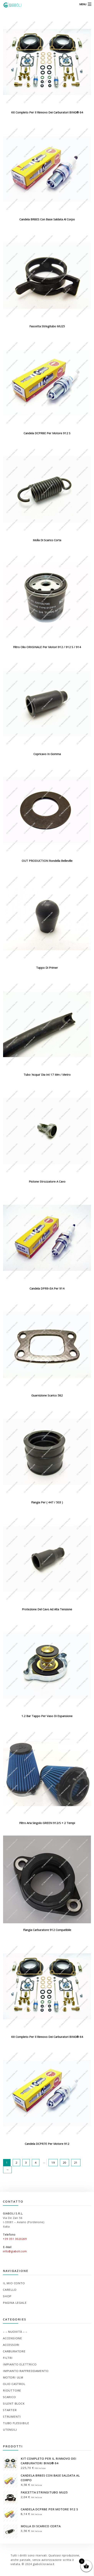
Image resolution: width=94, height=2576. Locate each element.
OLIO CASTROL (14, 2384)
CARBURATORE (14, 2351)
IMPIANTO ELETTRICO (19, 2364)
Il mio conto (14, 2283)
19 (53, 2162)
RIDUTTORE (12, 2390)
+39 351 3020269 (15, 2239)
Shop (7, 2296)
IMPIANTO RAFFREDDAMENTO (25, 2371)
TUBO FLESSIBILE (16, 2423)
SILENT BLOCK (14, 2403)
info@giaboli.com (15, 2251)
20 (64, 2162)
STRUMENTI (12, 2416)
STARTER (10, 2410)
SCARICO (9, 2397)
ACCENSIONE (12, 2338)
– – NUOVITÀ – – (15, 2332)
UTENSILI (10, 2429)
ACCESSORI (11, 2345)
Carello (9, 2289)
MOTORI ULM (13, 2377)
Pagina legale (14, 2303)
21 (76, 2162)
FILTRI (8, 2358)
